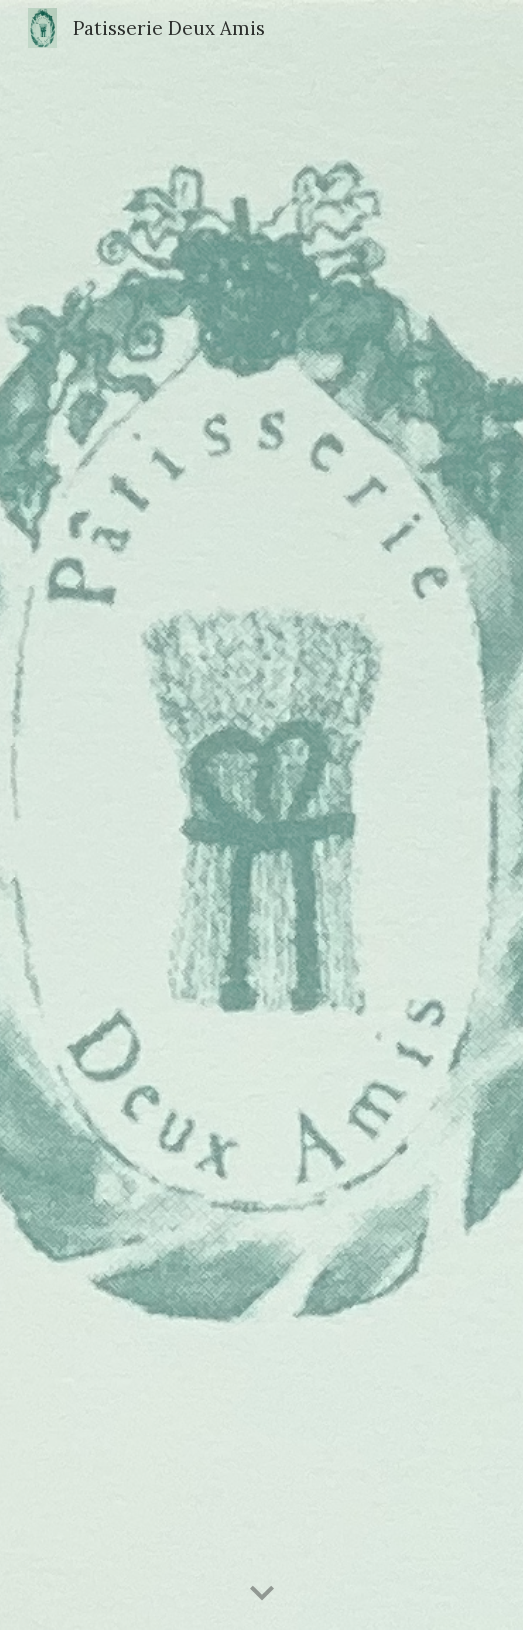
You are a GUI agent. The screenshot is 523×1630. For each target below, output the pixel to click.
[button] (262, 1594)
